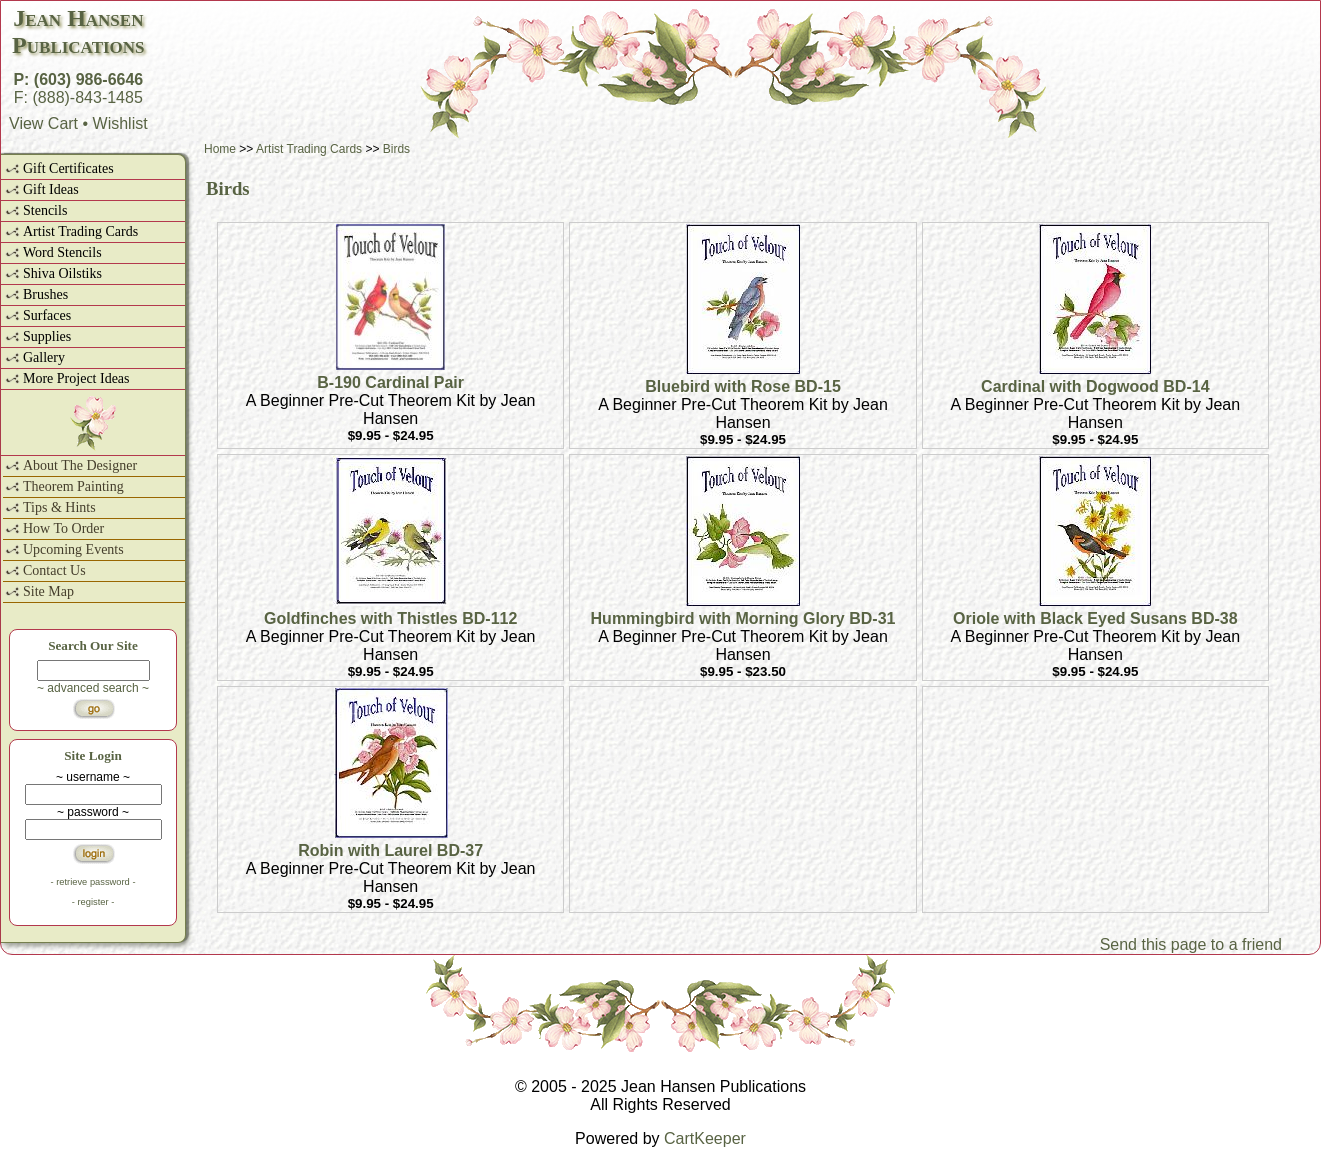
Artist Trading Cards (80, 231)
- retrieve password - (92, 882)
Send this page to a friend (1191, 944)
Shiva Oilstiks (62, 273)
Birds (396, 149)
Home (220, 149)
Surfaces (47, 315)
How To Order (63, 528)
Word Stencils (62, 252)
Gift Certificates (68, 168)
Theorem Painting (73, 486)
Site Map (48, 591)
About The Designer (80, 465)
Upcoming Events (73, 549)
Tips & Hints (59, 507)
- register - (93, 902)
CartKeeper (705, 1138)
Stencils (45, 210)
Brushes (45, 294)
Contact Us (54, 570)
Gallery (44, 357)
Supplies (47, 336)
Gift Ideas (51, 189)
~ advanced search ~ (93, 688)
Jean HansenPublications (78, 31)
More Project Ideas (76, 378)
